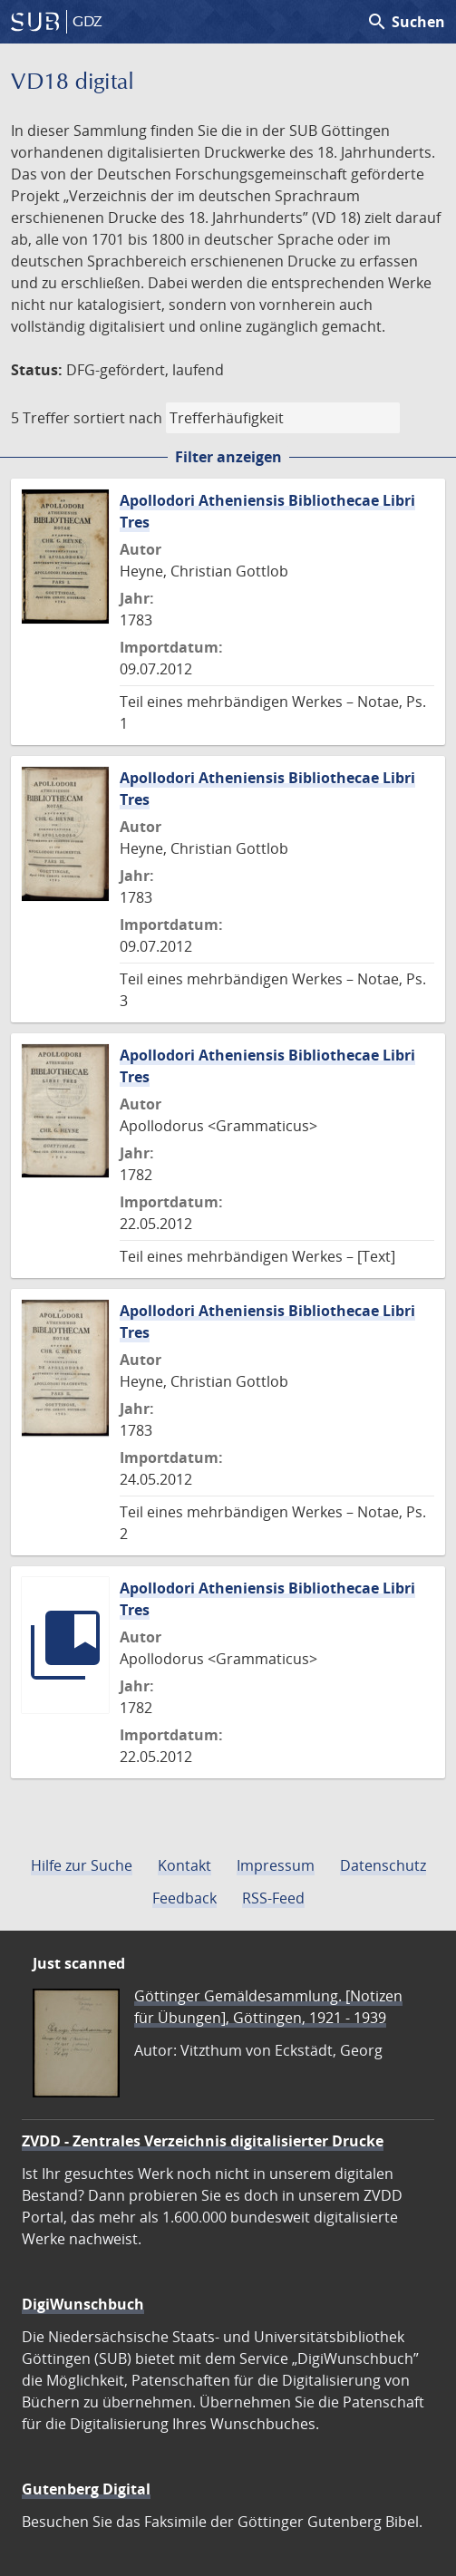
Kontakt (184, 1865)
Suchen (405, 22)
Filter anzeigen (228, 457)
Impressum (276, 1865)
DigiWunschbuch (83, 2304)
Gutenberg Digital (86, 2489)
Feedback (184, 1898)
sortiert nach (117, 418)
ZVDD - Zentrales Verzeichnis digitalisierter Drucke (202, 2141)
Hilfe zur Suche (81, 1865)
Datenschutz (383, 1865)
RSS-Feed (273, 1898)
